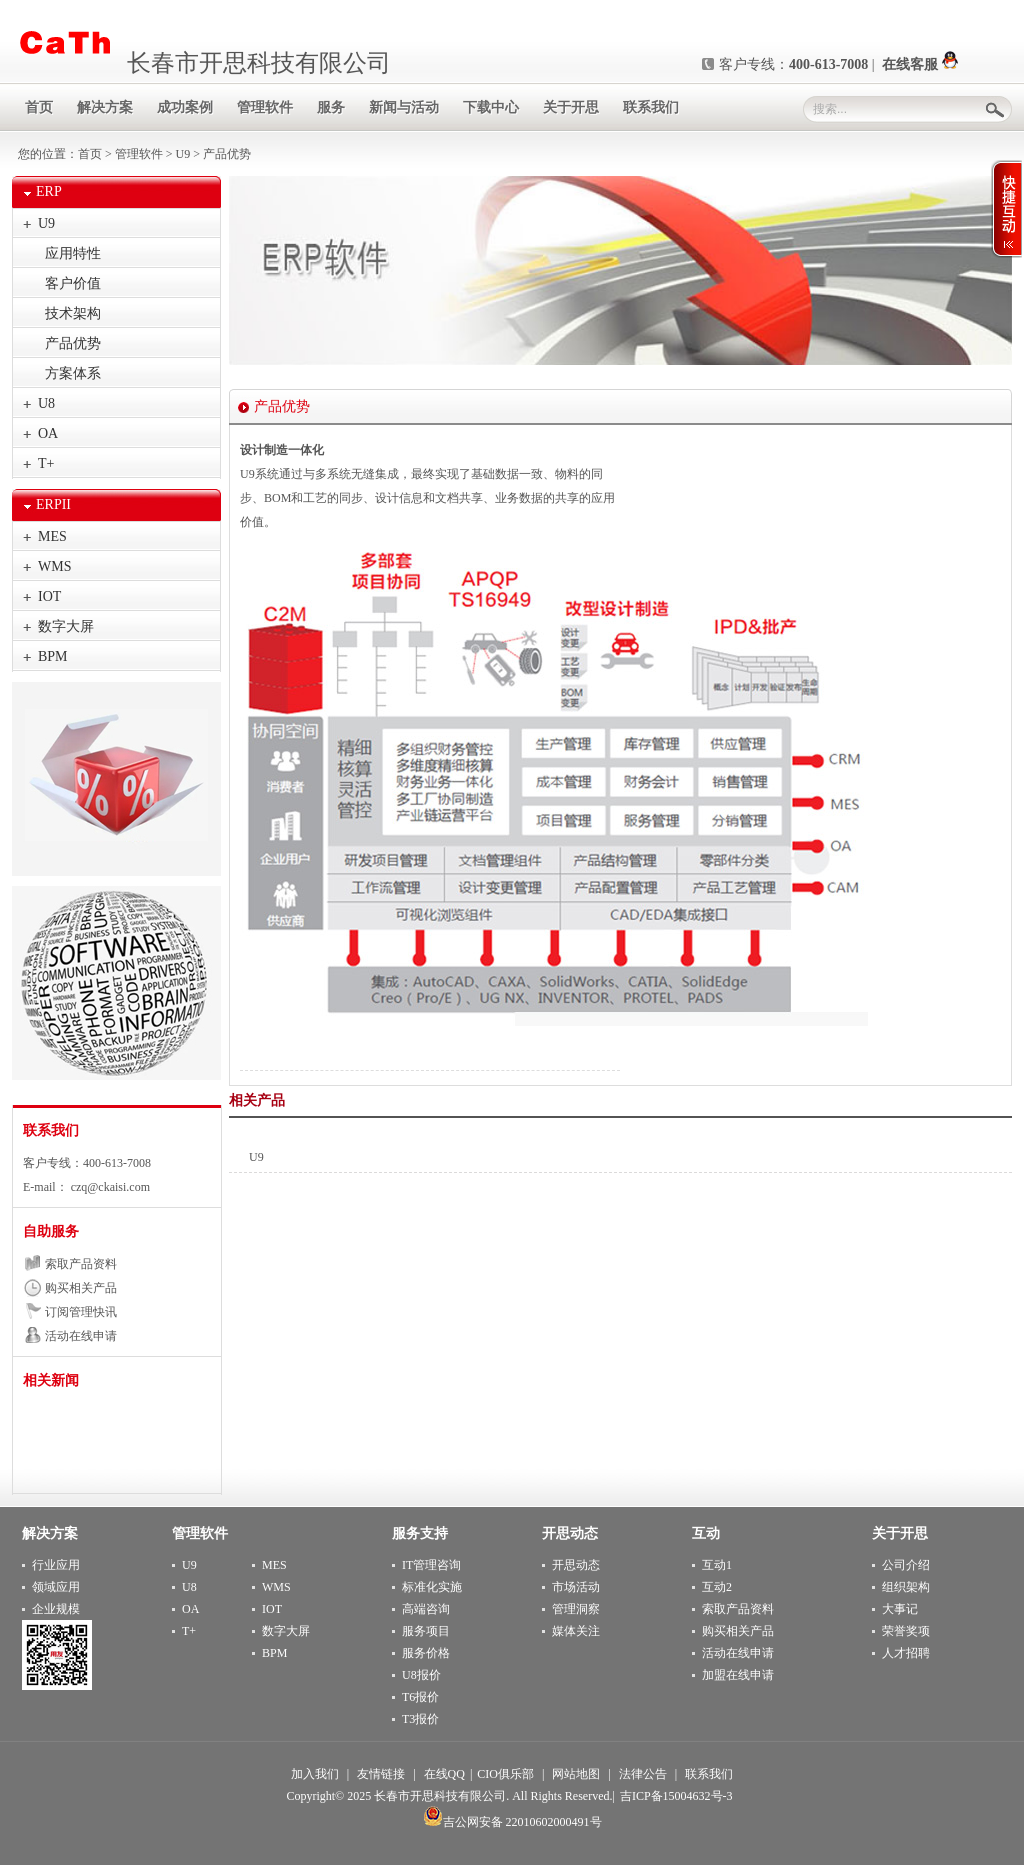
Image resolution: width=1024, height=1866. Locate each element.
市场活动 (576, 1587)
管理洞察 (576, 1609)
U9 (183, 154)
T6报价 (420, 1697)
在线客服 (920, 64)
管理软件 (139, 154)
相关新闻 (51, 1380)
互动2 (717, 1587)
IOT (49, 596)
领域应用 (56, 1587)
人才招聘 (906, 1653)
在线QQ (444, 1774)
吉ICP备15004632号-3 (676, 1796)
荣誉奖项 (906, 1631)
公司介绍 (906, 1565)
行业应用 (56, 1565)
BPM (53, 656)
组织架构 (906, 1587)
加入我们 (315, 1774)
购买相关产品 (81, 1288)
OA (48, 433)
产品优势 (73, 343)
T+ (46, 463)
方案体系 (73, 373)
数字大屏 (66, 626)
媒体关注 (576, 1631)
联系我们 (51, 1130)
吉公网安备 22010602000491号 (512, 1822)
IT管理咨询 (431, 1565)
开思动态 (576, 1565)
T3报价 (420, 1719)
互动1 (717, 1565)
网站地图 (576, 1774)
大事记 (900, 1609)
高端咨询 (426, 1609)
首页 (90, 154)
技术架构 (73, 313)
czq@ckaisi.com (109, 1187)
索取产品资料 (81, 1264)
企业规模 (56, 1609)
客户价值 (73, 283)
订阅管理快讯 (81, 1312)
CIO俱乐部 (505, 1774)
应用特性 (73, 253)
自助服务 (51, 1231)
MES (52, 536)
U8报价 (421, 1675)
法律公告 (643, 1774)
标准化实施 (432, 1587)
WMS (54, 566)
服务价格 (426, 1653)
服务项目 (426, 1631)
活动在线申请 (81, 1336)
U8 (46, 403)
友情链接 (381, 1774)
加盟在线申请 (738, 1675)
